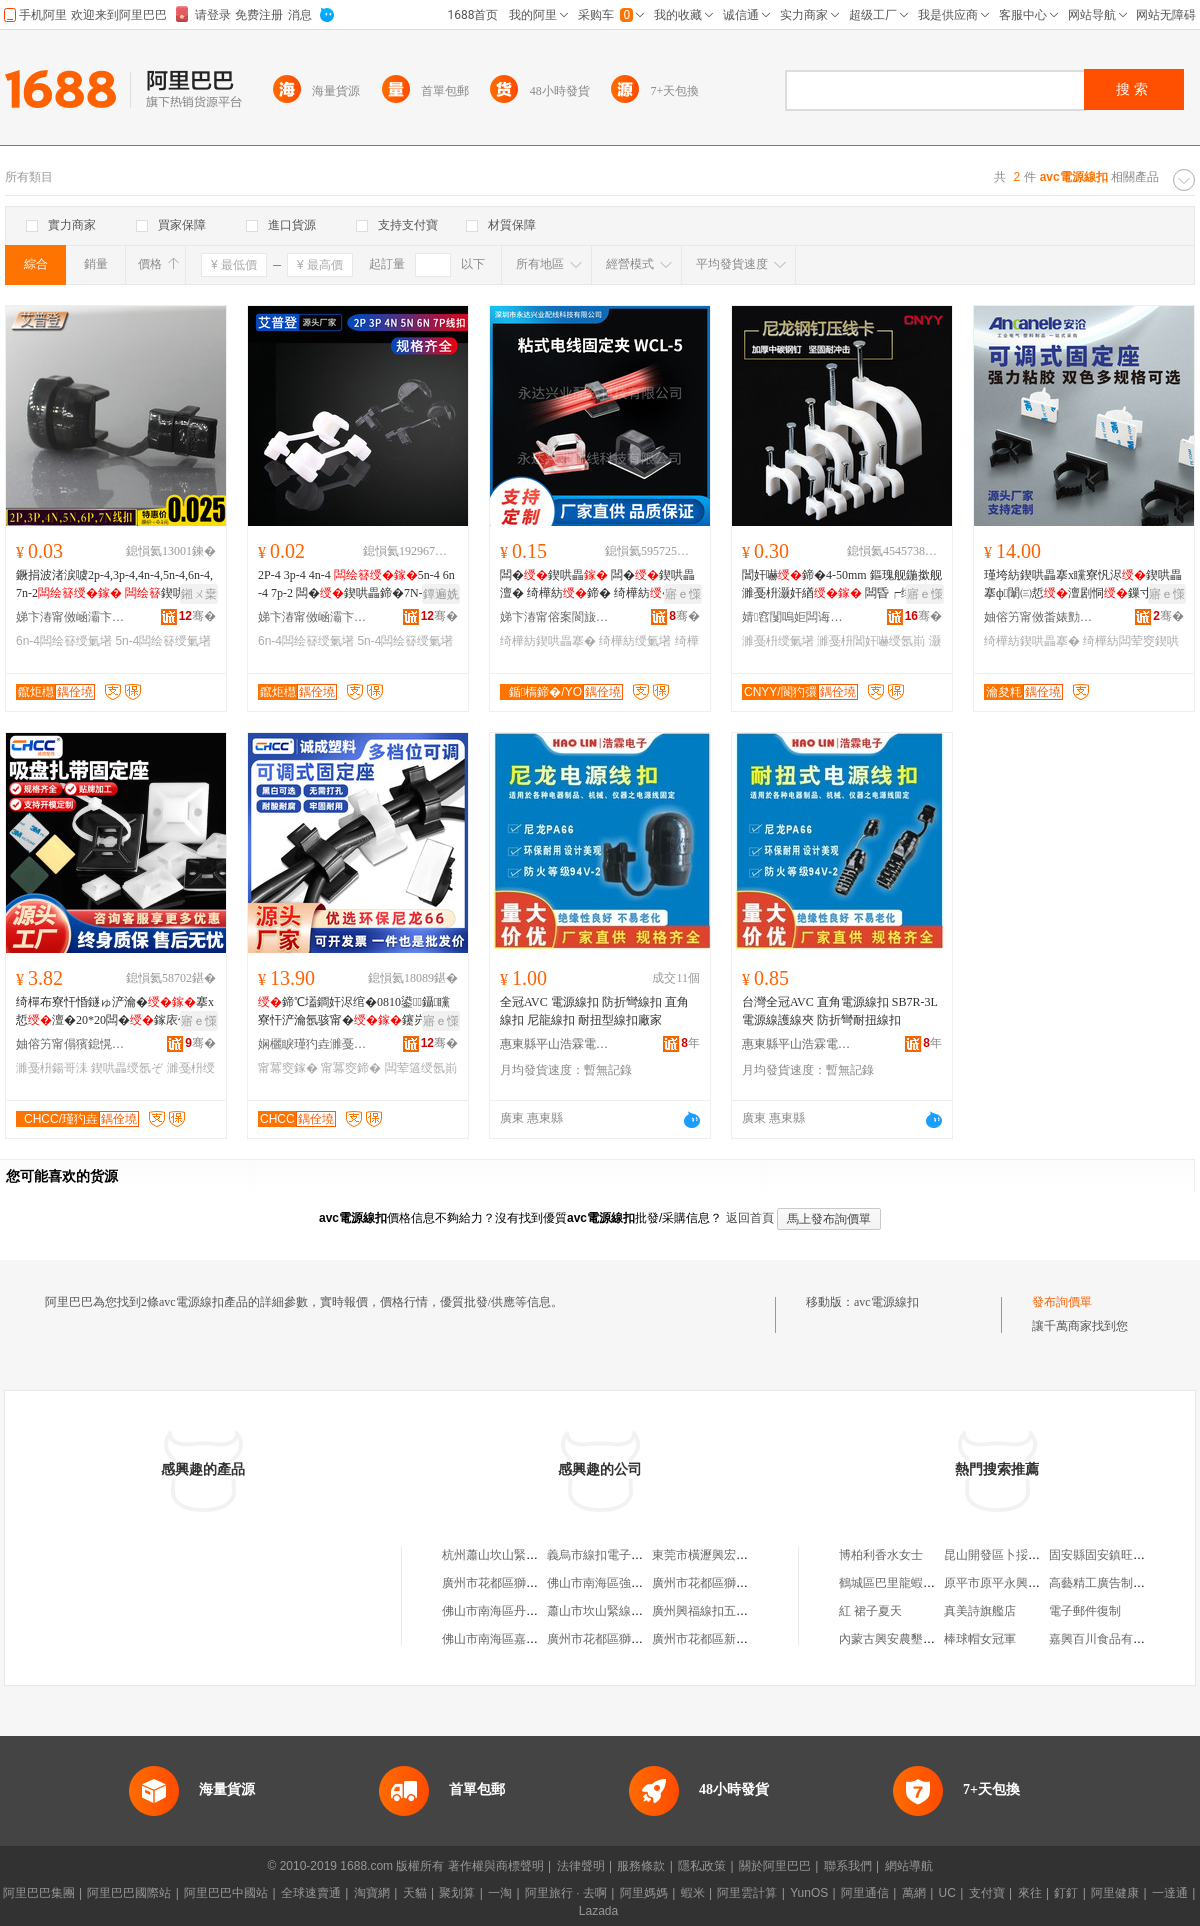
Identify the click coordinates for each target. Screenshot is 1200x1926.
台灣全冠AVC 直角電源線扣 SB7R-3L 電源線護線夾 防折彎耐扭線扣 (839, 1011)
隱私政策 (702, 1866)
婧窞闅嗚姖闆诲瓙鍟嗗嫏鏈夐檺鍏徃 (797, 617)
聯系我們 (848, 1866)
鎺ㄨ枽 (199, 594)
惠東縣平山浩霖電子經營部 (555, 1044)
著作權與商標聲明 (496, 1866)
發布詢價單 (1062, 1302)
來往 (1030, 1893)
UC (947, 1893)
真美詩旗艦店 (980, 1611)
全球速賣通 (311, 1893)
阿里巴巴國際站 (129, 1893)
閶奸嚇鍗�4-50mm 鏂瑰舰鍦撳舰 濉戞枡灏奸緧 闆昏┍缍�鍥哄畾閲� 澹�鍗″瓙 (842, 585)
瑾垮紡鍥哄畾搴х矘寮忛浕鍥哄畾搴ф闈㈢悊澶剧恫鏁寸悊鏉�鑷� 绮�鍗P (1083, 585)
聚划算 (457, 1893)
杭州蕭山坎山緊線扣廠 (502, 1555)
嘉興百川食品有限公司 (1109, 1639)
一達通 (1170, 1893)
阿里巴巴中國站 (226, 1893)
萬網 (914, 1893)
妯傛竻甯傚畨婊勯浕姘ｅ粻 (1039, 617)
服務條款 (641, 1866)
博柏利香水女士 (881, 1555)
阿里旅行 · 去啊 (566, 1893)
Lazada (598, 1911)
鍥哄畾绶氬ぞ (127, 1068)
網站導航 (909, 1866)
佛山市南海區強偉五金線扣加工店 (637, 1583)
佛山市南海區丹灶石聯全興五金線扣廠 (544, 1611)
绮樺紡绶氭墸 (635, 641)
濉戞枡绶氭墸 (778, 641)
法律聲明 (581, 1866)
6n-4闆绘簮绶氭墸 (64, 641)
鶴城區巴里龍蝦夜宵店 (899, 1583)
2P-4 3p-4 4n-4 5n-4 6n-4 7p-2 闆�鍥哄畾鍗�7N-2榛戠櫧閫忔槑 (356, 585)
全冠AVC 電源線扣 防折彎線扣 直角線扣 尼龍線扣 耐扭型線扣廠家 (594, 1011)
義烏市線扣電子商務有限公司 (625, 1555)
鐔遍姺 (441, 594)
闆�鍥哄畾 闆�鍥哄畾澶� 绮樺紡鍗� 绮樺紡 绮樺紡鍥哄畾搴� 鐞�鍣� (599, 585)
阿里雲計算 (747, 1893)
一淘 (500, 1893)
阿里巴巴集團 (39, 1893)
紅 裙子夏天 (870, 1611)
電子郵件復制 (1085, 1611)
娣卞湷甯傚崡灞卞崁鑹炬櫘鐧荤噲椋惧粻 (71, 617)
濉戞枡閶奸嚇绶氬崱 (871, 641)
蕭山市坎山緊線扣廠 (601, 1611)
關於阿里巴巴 (775, 1866)
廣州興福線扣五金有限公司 (724, 1611)
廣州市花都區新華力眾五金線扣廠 (742, 1639)
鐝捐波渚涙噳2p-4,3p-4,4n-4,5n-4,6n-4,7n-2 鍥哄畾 (114, 585)
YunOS (809, 1893)
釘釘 (1066, 1893)
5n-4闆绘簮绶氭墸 (163, 641)
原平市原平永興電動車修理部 (1022, 1583)
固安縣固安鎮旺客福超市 (1115, 1555)
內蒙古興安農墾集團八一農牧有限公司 (941, 1639)
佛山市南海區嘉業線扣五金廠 (520, 1639)
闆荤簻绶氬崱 (421, 1068)
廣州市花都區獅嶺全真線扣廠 (520, 1583)
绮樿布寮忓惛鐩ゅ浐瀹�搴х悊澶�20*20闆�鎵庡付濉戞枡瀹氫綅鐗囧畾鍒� (115, 1012)
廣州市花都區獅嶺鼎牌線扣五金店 (637, 1639)
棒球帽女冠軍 (980, 1639)
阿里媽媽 (644, 1893)
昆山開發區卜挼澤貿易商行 (1016, 1555)
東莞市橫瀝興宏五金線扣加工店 (736, 1555)
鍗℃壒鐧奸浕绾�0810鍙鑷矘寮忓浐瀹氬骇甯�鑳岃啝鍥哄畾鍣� (354, 1012)
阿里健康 (1115, 1893)
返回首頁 (750, 1218)
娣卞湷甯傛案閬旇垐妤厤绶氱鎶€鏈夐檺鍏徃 (555, 617)
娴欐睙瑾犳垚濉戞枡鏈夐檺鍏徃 (313, 1044)
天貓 (415, 1893)
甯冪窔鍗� (351, 1068)
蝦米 (693, 1893)
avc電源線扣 (886, 1302)
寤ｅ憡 (683, 594)
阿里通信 (865, 1893)
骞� (197, 616)
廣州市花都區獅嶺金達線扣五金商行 (748, 1583)
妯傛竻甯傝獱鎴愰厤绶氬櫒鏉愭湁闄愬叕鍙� (71, 1044)
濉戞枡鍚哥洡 (52, 1068)
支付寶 (987, 1893)
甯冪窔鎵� (288, 1068)
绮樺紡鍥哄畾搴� (548, 641)
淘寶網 (372, 1893)
